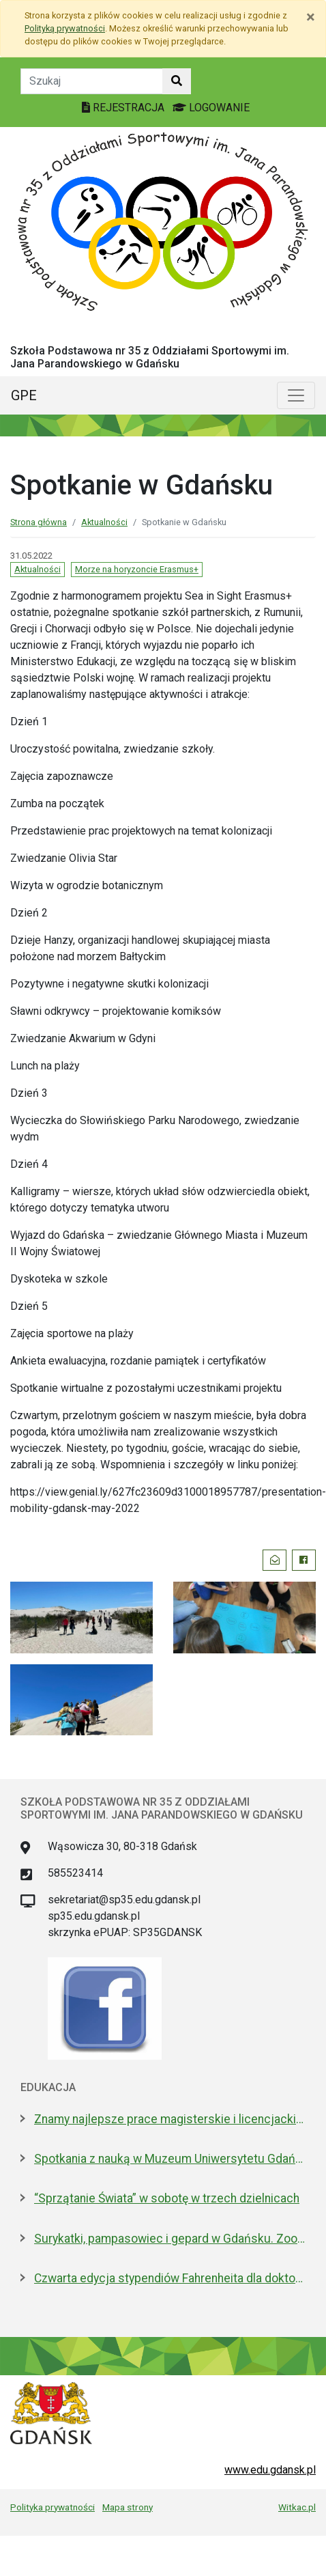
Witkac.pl (297, 2507)
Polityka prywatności (52, 2507)
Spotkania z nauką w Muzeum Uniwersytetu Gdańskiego (170, 2159)
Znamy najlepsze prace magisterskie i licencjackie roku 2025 (170, 2119)
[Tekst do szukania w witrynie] (91, 81)
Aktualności (104, 522)
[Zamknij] (310, 17)
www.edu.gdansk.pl (270, 2469)
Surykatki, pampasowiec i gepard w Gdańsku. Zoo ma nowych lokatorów (170, 2238)
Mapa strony (127, 2507)
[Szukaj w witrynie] (176, 81)
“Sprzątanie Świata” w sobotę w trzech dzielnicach (166, 2198)
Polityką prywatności (65, 28)
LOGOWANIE (211, 107)
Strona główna (38, 522)
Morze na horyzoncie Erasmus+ (136, 569)
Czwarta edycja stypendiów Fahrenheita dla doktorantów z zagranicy (170, 2278)
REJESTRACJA (124, 107)
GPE (24, 395)
